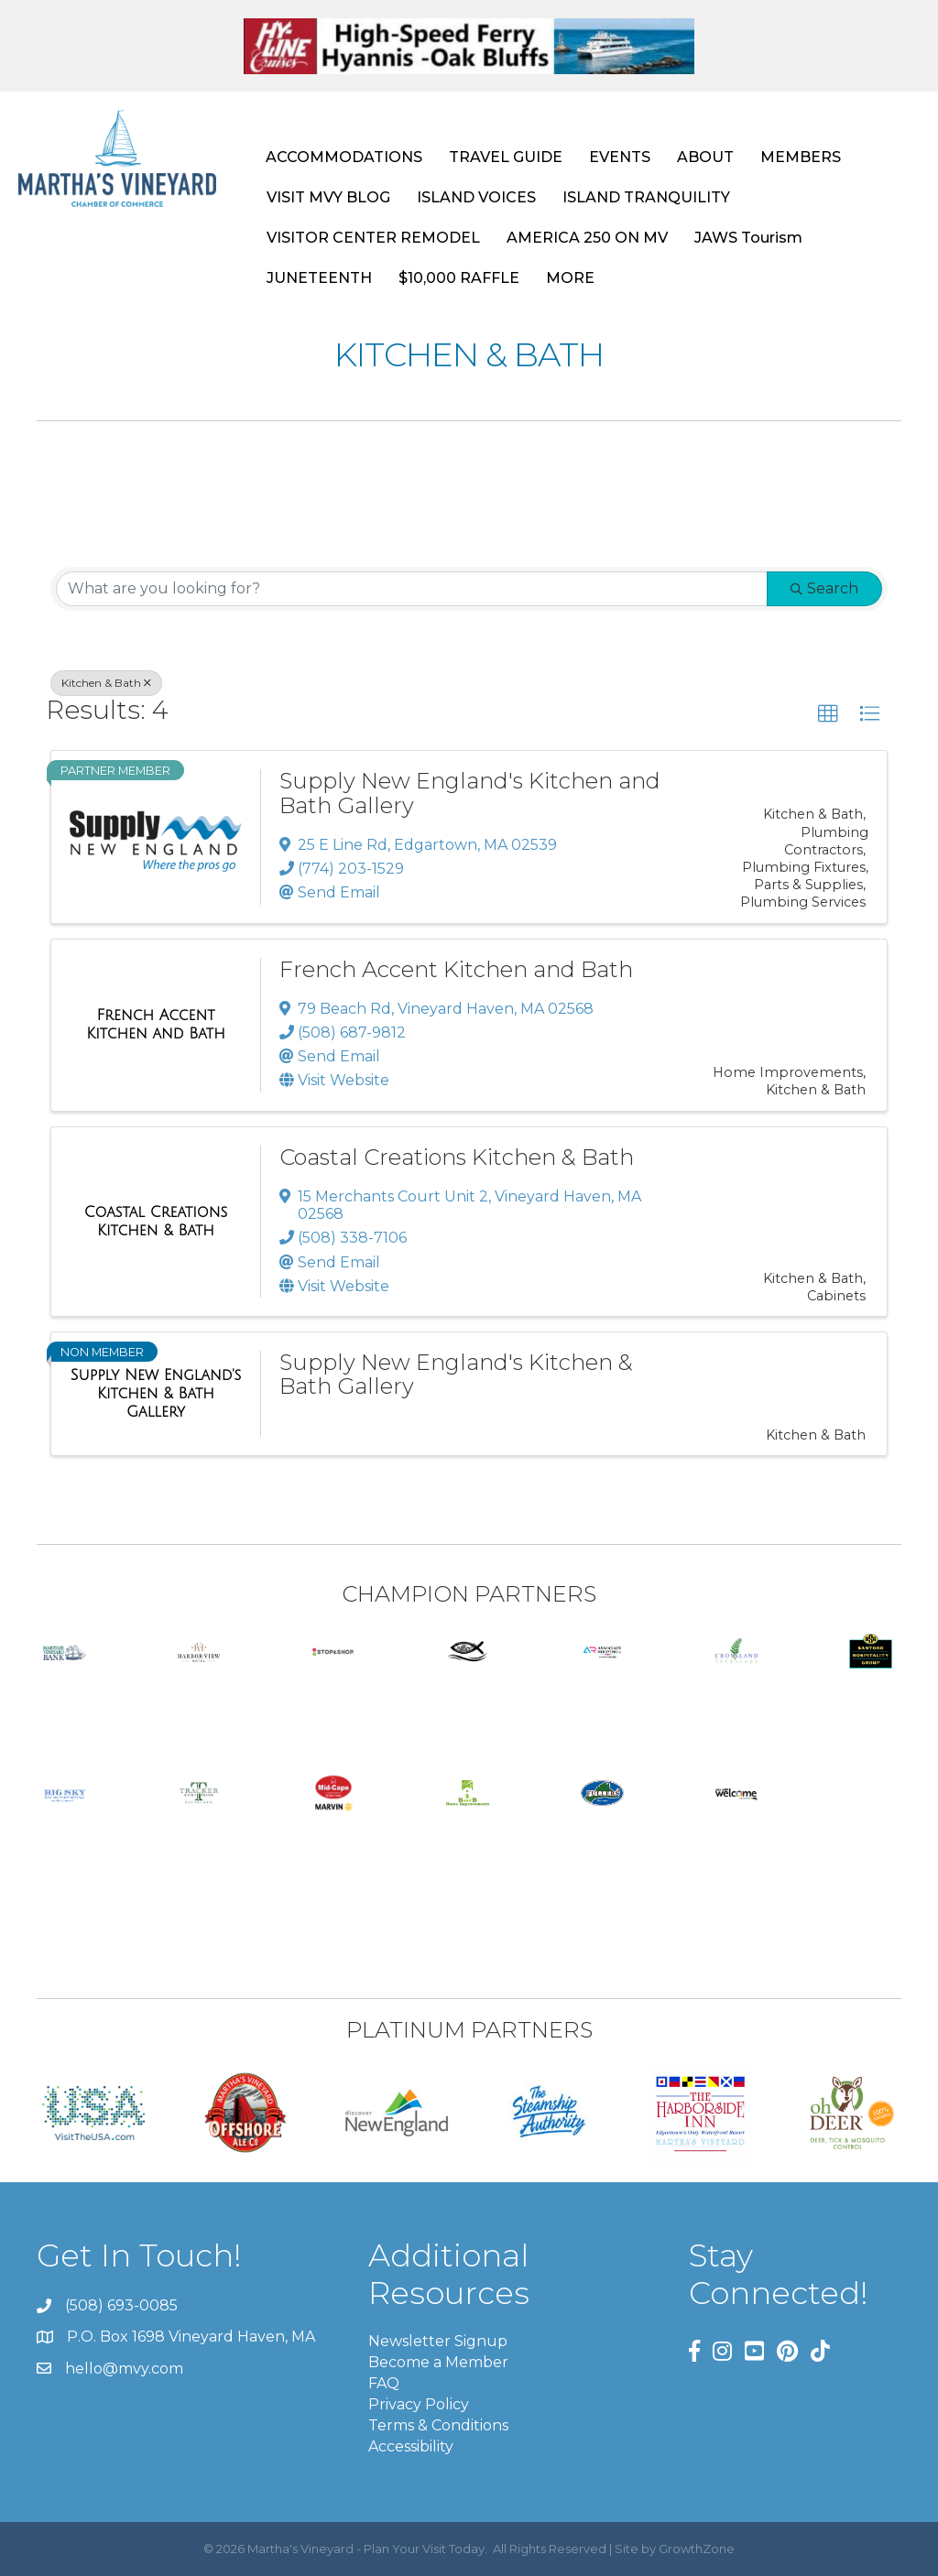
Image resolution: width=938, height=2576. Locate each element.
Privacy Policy (418, 2404)
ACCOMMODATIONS (344, 157)
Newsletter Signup (437, 2341)
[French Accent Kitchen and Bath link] (156, 1024)
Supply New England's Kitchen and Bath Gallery (469, 792)
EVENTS (619, 157)
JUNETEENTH (319, 278)
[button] (828, 714)
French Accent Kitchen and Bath (456, 969)
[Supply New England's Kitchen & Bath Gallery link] (156, 1393)
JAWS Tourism (748, 237)
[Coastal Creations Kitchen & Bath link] (156, 1221)
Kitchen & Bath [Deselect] (106, 683)
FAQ (383, 2383)
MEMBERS (800, 157)
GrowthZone (697, 2548)
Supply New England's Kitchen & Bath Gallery (456, 1374)
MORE (570, 278)
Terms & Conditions (438, 2425)
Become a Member (438, 2362)
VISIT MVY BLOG (328, 197)
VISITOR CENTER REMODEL (373, 237)
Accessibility (410, 2447)
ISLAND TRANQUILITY (646, 197)
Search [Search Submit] (824, 588)
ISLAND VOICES (476, 197)
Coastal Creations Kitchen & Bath (456, 1157)
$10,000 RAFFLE (458, 278)
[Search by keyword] (412, 588)
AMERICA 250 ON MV (587, 237)
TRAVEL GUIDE (505, 157)
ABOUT (705, 157)
